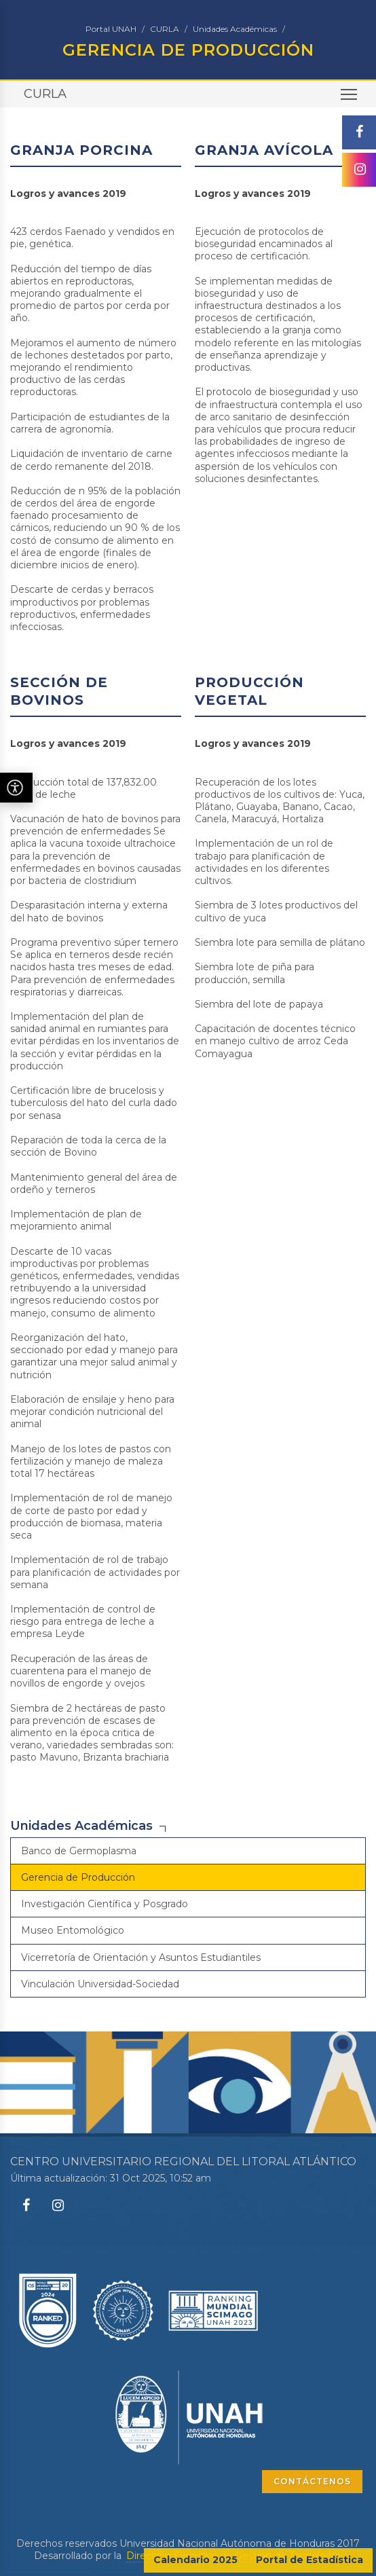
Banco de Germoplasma (78, 1851)
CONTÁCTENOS (312, 2481)
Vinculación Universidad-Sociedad (100, 1984)
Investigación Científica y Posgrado (104, 1904)
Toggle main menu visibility (350, 99)
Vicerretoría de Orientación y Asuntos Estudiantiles (141, 1957)
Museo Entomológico (72, 1930)
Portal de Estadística (309, 2560)
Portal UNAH (111, 29)
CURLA (164, 29)
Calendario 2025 (195, 2560)
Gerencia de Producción (78, 1877)
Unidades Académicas (235, 29)
